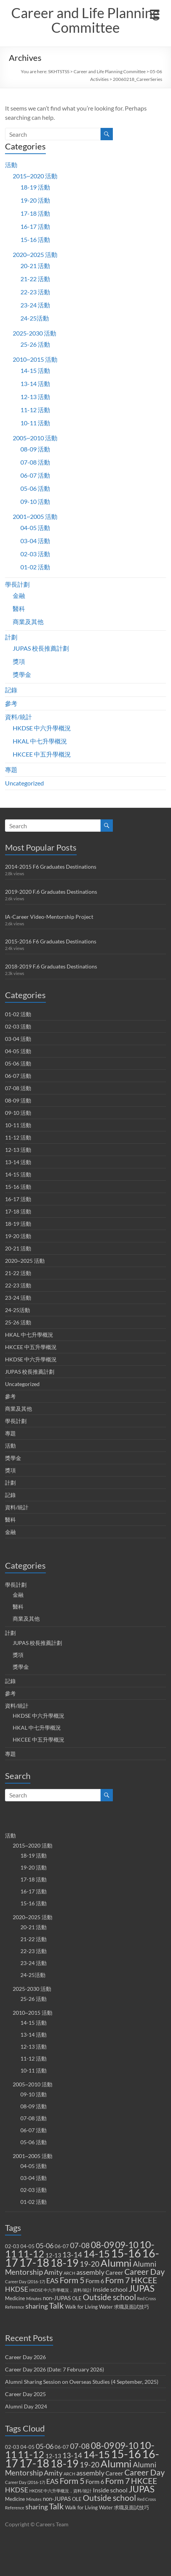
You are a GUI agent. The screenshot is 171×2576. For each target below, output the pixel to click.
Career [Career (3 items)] (114, 2272)
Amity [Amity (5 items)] (53, 2272)
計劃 (11, 637)
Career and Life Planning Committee (85, 20)
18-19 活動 (35, 187)
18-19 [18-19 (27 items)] (64, 2262)
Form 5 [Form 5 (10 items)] (72, 2280)
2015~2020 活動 (35, 176)
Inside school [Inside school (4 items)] (110, 2289)
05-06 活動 (35, 488)
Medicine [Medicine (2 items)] (15, 2298)
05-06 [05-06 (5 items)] (45, 2246)
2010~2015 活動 (35, 359)
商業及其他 (28, 621)
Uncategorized (24, 783)
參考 (11, 703)
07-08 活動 (35, 462)
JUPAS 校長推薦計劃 (41, 648)
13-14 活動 (35, 383)
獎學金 (22, 674)
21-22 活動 (35, 278)
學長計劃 (17, 584)
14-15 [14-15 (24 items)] (96, 2253)
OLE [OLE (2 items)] (77, 2298)
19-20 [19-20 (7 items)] (89, 2263)
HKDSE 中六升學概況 (42, 728)
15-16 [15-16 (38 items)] (126, 2253)
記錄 (11, 689)
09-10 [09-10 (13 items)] (126, 2245)
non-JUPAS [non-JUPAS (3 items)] (57, 2297)
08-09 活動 (35, 449)
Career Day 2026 (25, 2357)
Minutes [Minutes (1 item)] (34, 2298)
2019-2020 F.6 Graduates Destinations (51, 891)
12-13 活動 (35, 396)
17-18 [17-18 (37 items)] (34, 2262)
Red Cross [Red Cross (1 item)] (146, 2298)
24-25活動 (34, 318)
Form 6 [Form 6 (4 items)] (95, 2280)
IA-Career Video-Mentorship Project (49, 916)
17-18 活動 (35, 213)
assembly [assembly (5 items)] (90, 2272)
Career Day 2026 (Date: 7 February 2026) (54, 2369)
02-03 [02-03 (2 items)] (12, 2246)
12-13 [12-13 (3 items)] (53, 2255)
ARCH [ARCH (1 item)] (69, 2273)
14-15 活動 (35, 370)
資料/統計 (18, 716)
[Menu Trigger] (154, 13)
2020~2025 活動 (35, 254)
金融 (19, 595)
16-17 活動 (35, 226)
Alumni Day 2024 (26, 2406)
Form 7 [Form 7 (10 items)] (117, 2280)
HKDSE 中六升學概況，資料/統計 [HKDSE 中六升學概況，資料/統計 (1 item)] (60, 2289)
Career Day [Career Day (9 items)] (144, 2271)
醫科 (19, 608)
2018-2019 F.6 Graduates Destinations (51, 966)
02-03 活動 (35, 553)
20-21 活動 (35, 265)
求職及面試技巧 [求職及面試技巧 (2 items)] (131, 2307)
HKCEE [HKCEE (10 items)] (144, 2280)
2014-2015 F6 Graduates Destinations (50, 866)
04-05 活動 (35, 527)
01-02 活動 (35, 567)
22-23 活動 (35, 291)
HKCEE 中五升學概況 (42, 754)
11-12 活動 (35, 409)
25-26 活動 (35, 344)
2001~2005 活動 (35, 516)
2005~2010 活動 (35, 437)
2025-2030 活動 (34, 333)
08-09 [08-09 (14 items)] (102, 2244)
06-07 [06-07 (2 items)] (62, 2246)
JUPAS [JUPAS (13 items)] (141, 2288)
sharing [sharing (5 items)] (36, 2306)
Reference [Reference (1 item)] (14, 2306)
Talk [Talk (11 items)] (56, 2306)
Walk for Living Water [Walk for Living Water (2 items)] (89, 2307)
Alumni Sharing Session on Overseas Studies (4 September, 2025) (81, 2381)
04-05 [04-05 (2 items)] (27, 2246)
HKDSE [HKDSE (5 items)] (16, 2289)
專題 (11, 769)
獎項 (19, 661)
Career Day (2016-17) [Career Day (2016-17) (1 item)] (25, 2281)
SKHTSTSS (58, 71)
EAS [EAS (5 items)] (52, 2281)
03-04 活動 (35, 540)
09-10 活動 (35, 501)
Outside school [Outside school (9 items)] (109, 2297)
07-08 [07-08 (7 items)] (80, 2245)
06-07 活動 (35, 475)
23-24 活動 (35, 305)
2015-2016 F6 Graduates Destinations (50, 941)
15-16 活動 (35, 239)
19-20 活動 (35, 200)
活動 (11, 164)
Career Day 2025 (25, 2394)
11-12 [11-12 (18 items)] (31, 2253)
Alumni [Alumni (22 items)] (116, 2263)
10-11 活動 (35, 422)
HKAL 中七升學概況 (40, 741)
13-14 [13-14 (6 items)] (72, 2254)
